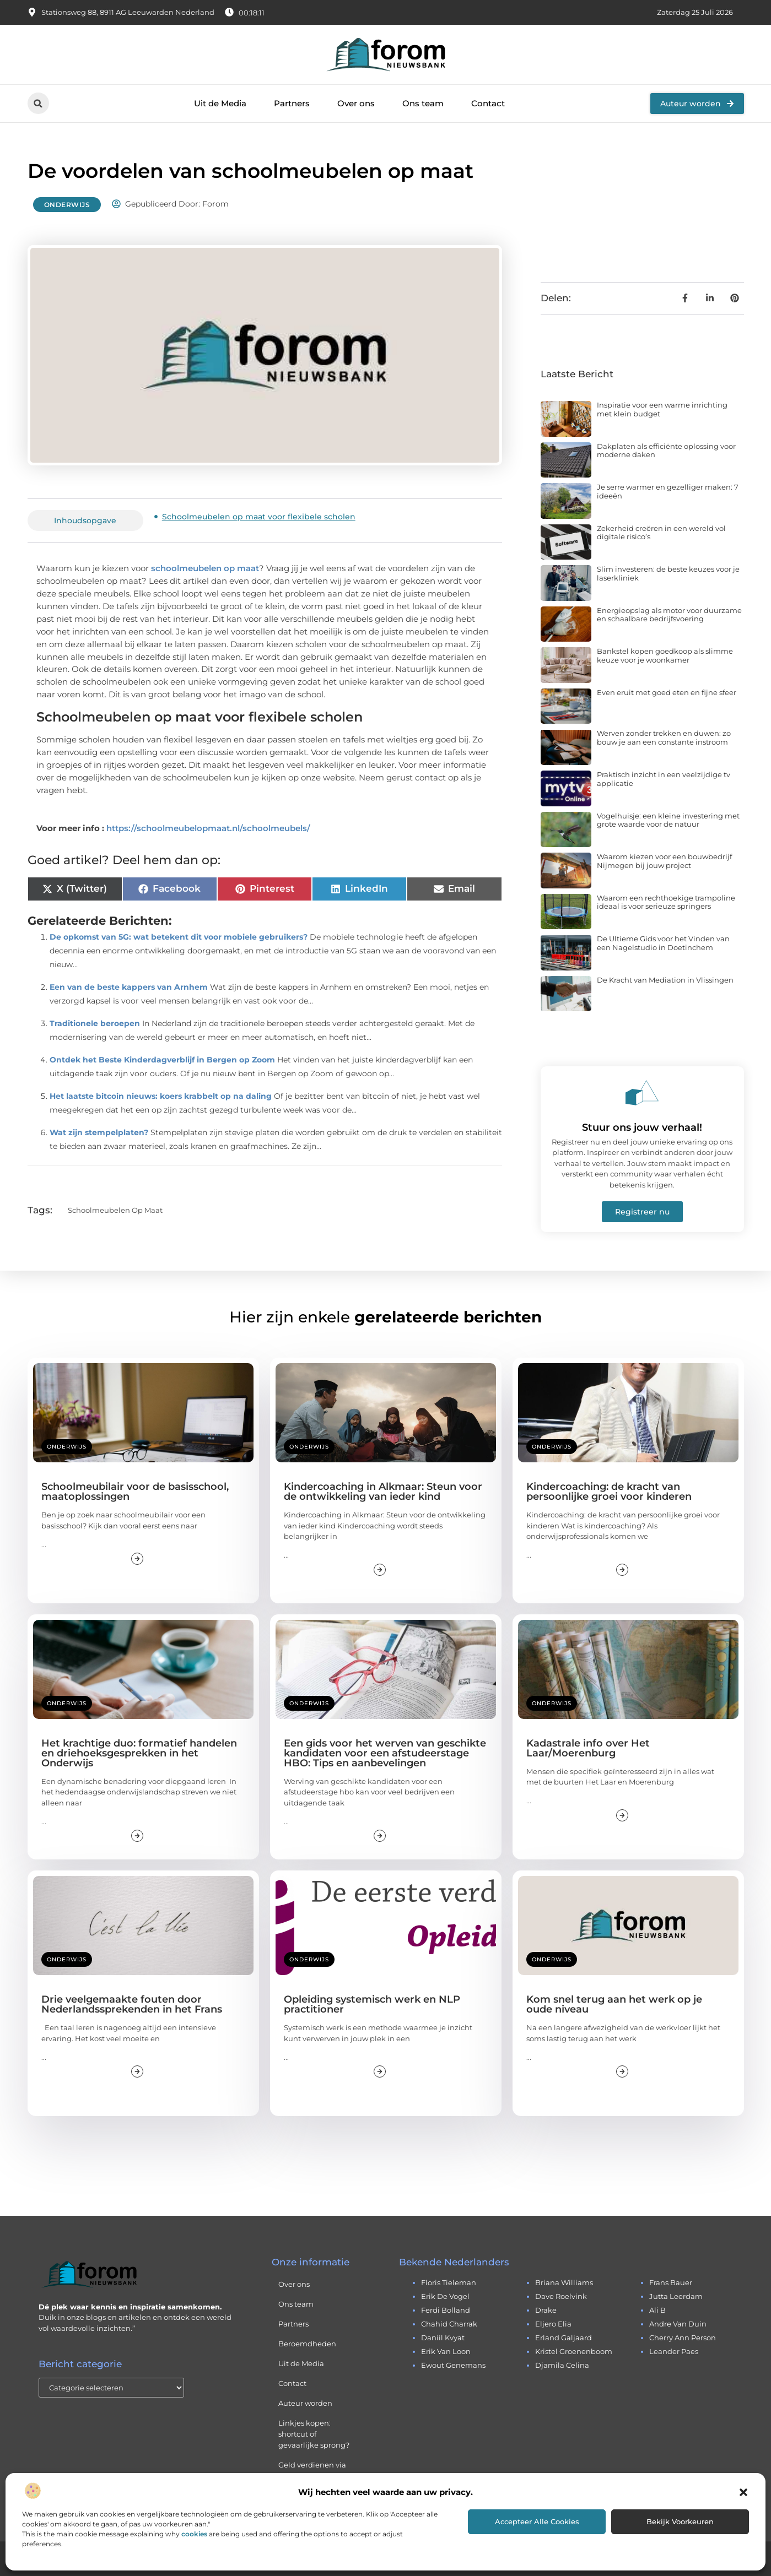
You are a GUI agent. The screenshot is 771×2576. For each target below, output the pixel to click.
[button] (743, 2492)
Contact (488, 103)
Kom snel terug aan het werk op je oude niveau (614, 2004)
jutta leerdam (676, 2296)
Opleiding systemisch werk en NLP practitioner (372, 2004)
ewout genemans (453, 2365)
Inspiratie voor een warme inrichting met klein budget (662, 409)
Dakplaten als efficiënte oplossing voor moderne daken (666, 450)
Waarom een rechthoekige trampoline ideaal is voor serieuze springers (666, 902)
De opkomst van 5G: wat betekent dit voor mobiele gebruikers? (179, 937)
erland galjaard (563, 2337)
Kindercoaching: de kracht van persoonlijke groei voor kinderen (609, 1491)
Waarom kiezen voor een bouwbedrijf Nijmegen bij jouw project (664, 861)
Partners (292, 103)
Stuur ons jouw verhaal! (642, 1127)
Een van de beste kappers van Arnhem (129, 987)
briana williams (564, 2282)
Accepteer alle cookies (537, 2521)
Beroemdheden (307, 2343)
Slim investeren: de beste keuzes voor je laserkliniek (668, 573)
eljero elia (553, 2323)
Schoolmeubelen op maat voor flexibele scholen (258, 517)
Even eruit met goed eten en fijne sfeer (666, 692)
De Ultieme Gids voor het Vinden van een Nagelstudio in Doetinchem (663, 943)
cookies (194, 2534)
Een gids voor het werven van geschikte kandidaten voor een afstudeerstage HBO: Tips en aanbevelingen (385, 1753)
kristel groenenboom (573, 2351)
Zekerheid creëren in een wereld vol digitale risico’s (661, 532)
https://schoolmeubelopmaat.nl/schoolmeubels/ (208, 828)
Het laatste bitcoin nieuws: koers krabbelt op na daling (161, 1096)
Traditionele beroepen (95, 1023)
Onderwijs (67, 204)
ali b (657, 2310)
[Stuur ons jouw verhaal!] (642, 1092)
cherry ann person (682, 2337)
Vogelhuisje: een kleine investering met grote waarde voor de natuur (668, 820)
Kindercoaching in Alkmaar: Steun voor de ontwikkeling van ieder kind (383, 1491)
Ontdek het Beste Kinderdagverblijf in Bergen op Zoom (162, 1060)
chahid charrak (449, 2323)
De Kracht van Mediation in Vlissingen (665, 979)
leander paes (673, 2351)
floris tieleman (448, 2282)
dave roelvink (561, 2296)
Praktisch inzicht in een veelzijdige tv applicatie (663, 779)
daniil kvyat (443, 2337)
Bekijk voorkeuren (680, 2521)
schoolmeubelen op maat (205, 568)
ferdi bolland (445, 2310)
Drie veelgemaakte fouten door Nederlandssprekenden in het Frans (131, 2004)
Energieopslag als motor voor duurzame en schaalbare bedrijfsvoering (669, 614)
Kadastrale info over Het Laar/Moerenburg (588, 1748)
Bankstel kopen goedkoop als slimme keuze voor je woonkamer (665, 655)
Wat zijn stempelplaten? (99, 1132)
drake (546, 2310)
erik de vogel (445, 2296)
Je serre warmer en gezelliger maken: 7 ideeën (667, 491)
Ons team (423, 103)
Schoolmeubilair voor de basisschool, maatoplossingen (135, 1491)
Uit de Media (220, 103)
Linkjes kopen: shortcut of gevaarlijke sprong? (313, 2433)
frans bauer (670, 2282)
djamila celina (562, 2365)
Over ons (356, 103)
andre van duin (678, 2323)
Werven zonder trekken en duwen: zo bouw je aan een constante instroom (664, 737)
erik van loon (446, 2351)
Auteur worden (305, 2403)
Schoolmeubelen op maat (115, 1210)
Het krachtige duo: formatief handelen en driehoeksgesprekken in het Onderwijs (139, 1753)
